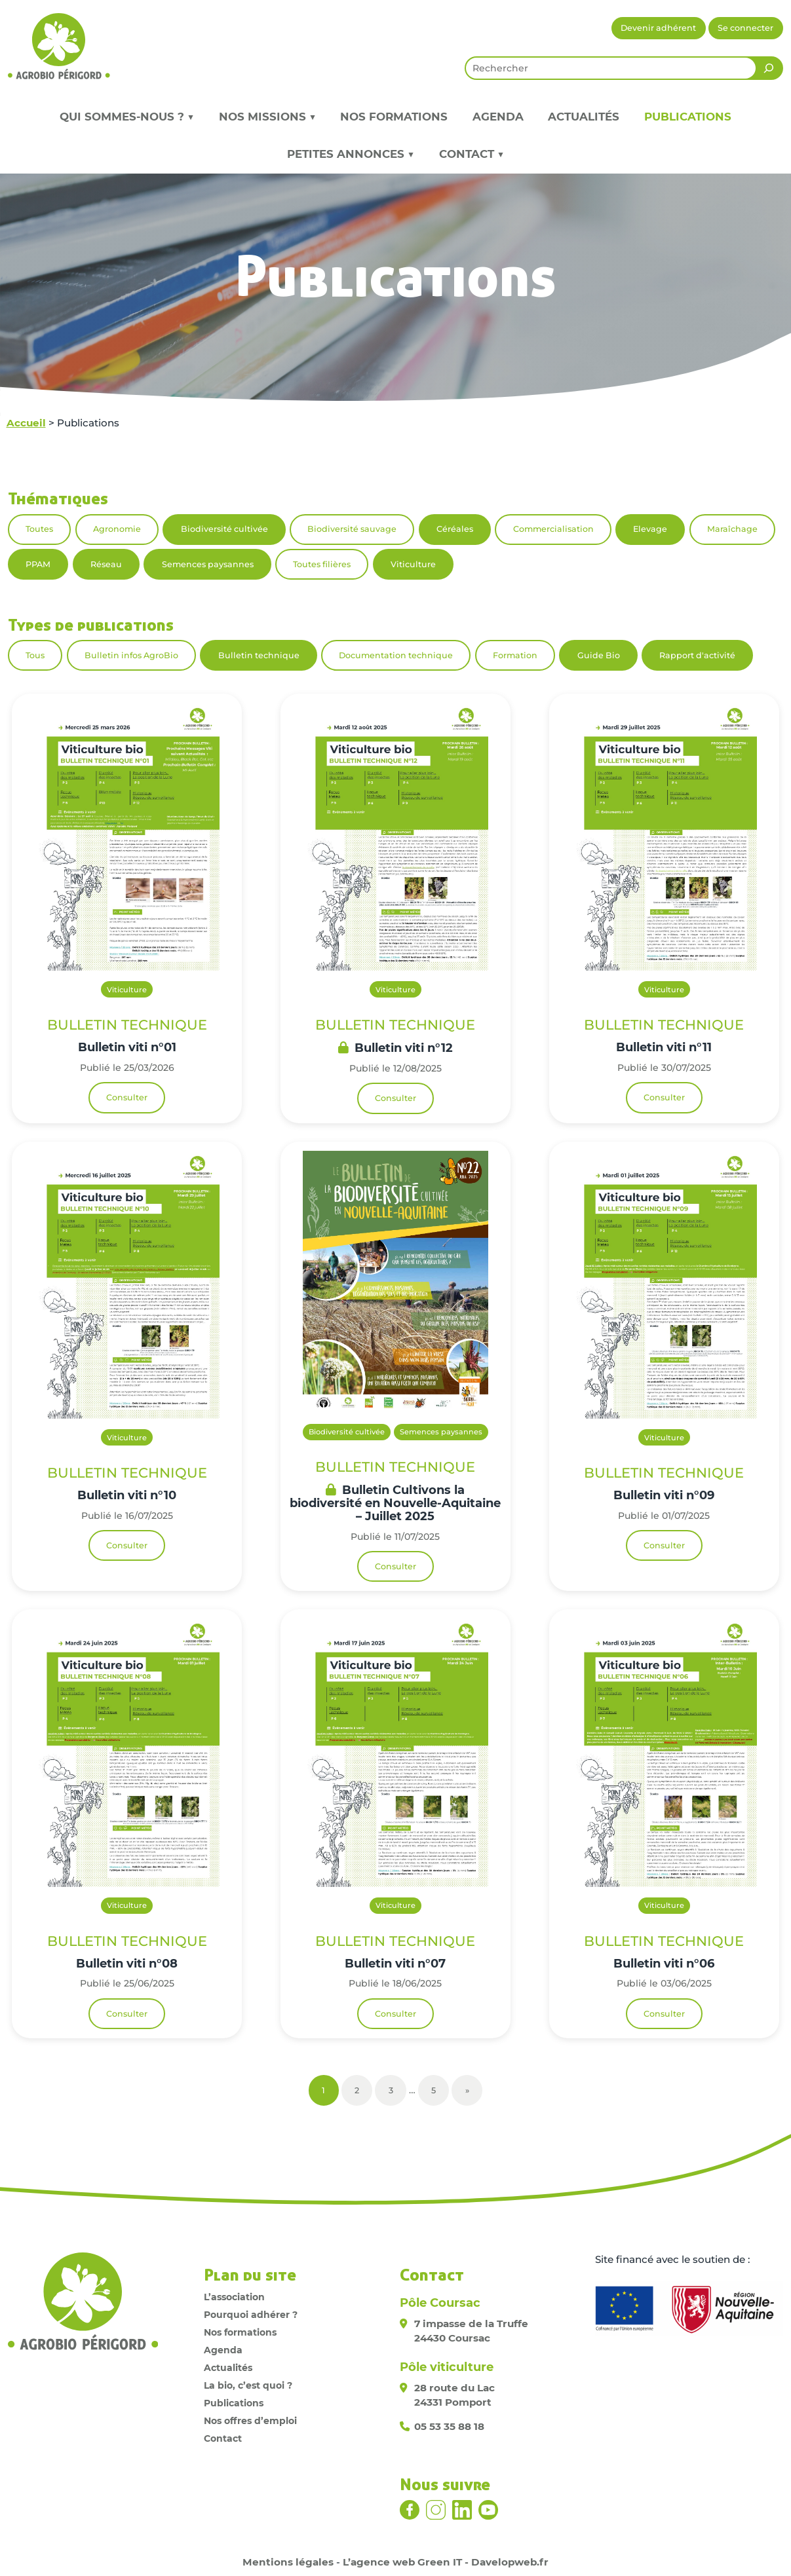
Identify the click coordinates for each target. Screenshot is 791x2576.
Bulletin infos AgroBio (131, 655)
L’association (234, 2297)
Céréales (454, 529)
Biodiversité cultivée (224, 529)
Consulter (126, 1097)
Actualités (583, 116)
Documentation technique (396, 655)
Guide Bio (598, 655)
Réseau (106, 564)
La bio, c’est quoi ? (248, 2385)
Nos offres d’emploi (250, 2421)
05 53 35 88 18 (449, 2426)
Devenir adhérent (658, 28)
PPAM (38, 564)
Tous (35, 655)
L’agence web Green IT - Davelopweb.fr (446, 2562)
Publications (687, 116)
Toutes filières (322, 564)
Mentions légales (288, 2562)
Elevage (650, 529)
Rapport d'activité (697, 655)
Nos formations (394, 116)
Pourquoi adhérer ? (251, 2315)
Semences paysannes (208, 564)
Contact (223, 2438)
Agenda (498, 116)
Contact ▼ (471, 153)
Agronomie (117, 529)
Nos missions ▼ (267, 116)
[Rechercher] (769, 68)
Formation (515, 655)
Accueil (26, 423)
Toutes (39, 529)
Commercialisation (553, 529)
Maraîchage (732, 529)
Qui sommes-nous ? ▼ (127, 116)
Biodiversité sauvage (351, 529)
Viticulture (413, 564)
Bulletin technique (258, 655)
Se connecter (745, 28)
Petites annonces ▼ (350, 153)
